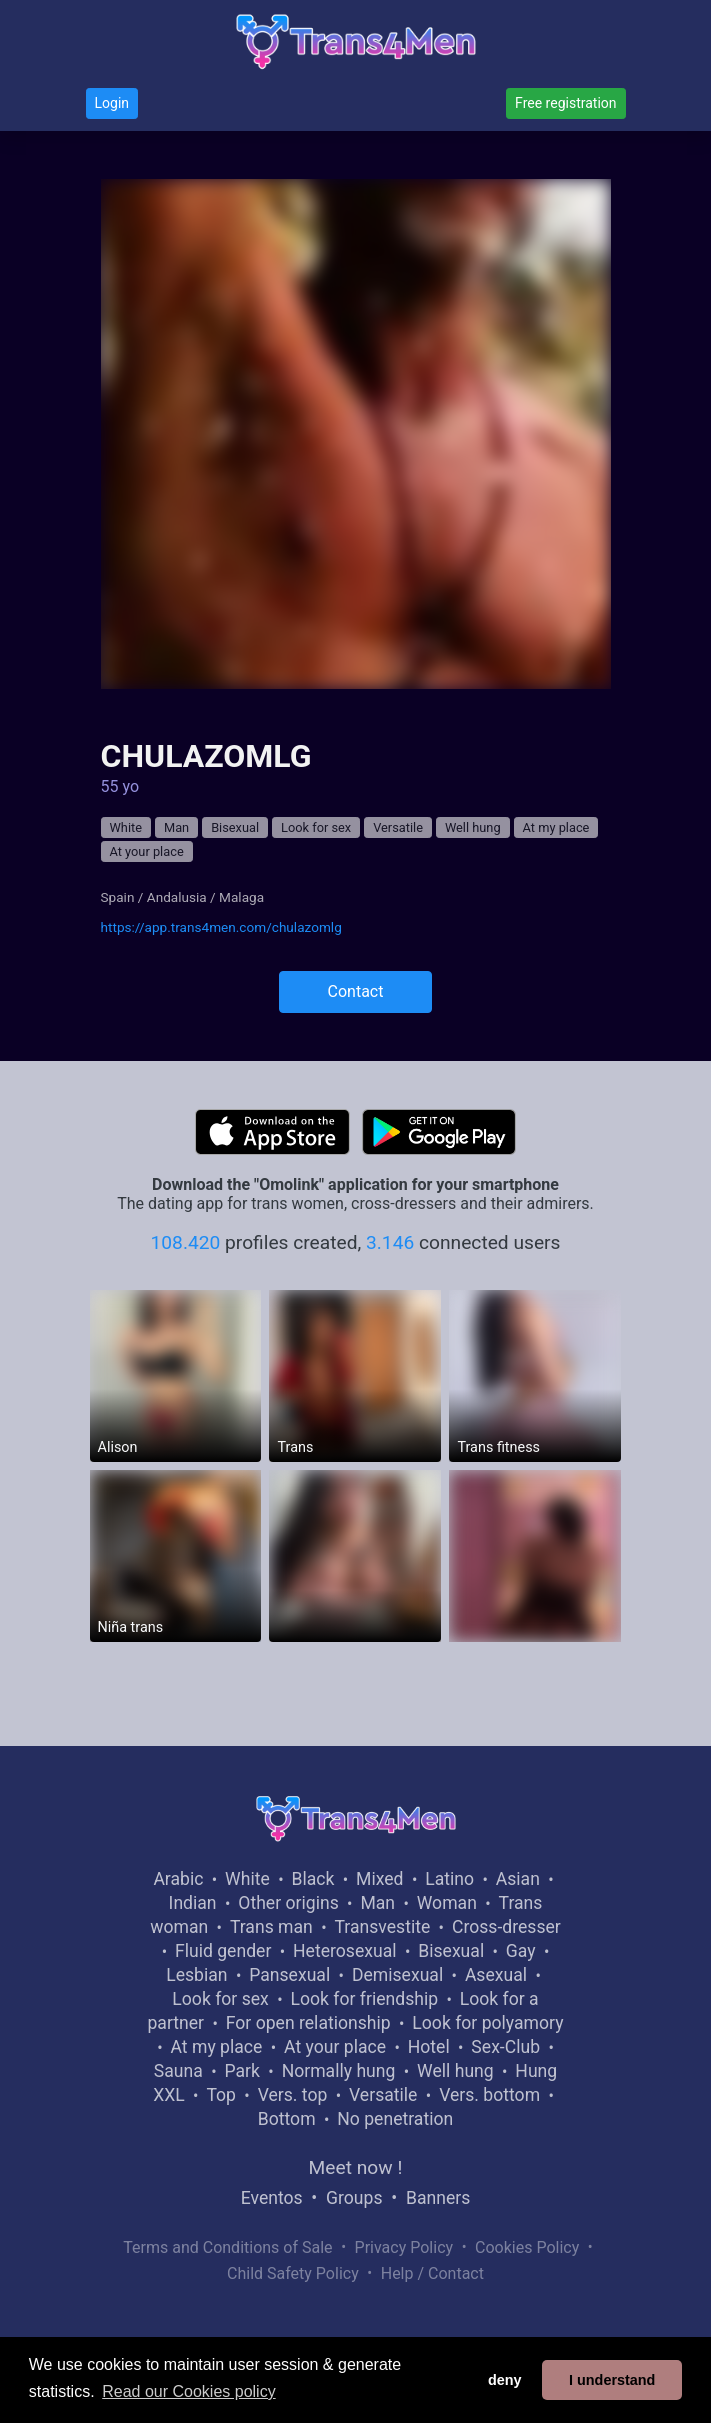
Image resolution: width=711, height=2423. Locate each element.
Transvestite (382, 1927)
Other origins (288, 1903)
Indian (193, 1903)
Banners (438, 2198)
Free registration (565, 103)
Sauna (178, 2071)
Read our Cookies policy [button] (188, 2391)
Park (241, 2071)
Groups (354, 2198)
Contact (356, 991)
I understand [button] (612, 2380)
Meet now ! (356, 2167)
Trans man (271, 1927)
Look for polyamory (487, 2023)
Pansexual (289, 1975)
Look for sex (316, 827)
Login (112, 103)
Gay (521, 1951)
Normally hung (339, 2071)
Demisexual (397, 1975)
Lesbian (196, 1975)
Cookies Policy (527, 2247)
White (126, 827)
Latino (449, 1879)
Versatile (398, 827)
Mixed (379, 1879)
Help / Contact (432, 2273)
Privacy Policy (404, 2247)
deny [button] (505, 2380)
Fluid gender (223, 1951)
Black (312, 1879)
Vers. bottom (489, 2095)
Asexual (496, 1975)
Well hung (473, 827)
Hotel (429, 2047)
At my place (556, 827)
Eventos (272, 2198)
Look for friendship (365, 1999)
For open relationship (308, 2023)
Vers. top (293, 2095)
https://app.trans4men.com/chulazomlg (221, 927)
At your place (147, 851)
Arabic (178, 1879)
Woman (447, 1903)
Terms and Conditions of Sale (227, 2247)
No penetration (395, 2119)
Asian (518, 1879)
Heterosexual (344, 1951)
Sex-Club (505, 2047)
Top (221, 2095)
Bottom (287, 2119)
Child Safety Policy (293, 2273)
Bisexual (235, 827)
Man (176, 827)
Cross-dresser (506, 1927)
